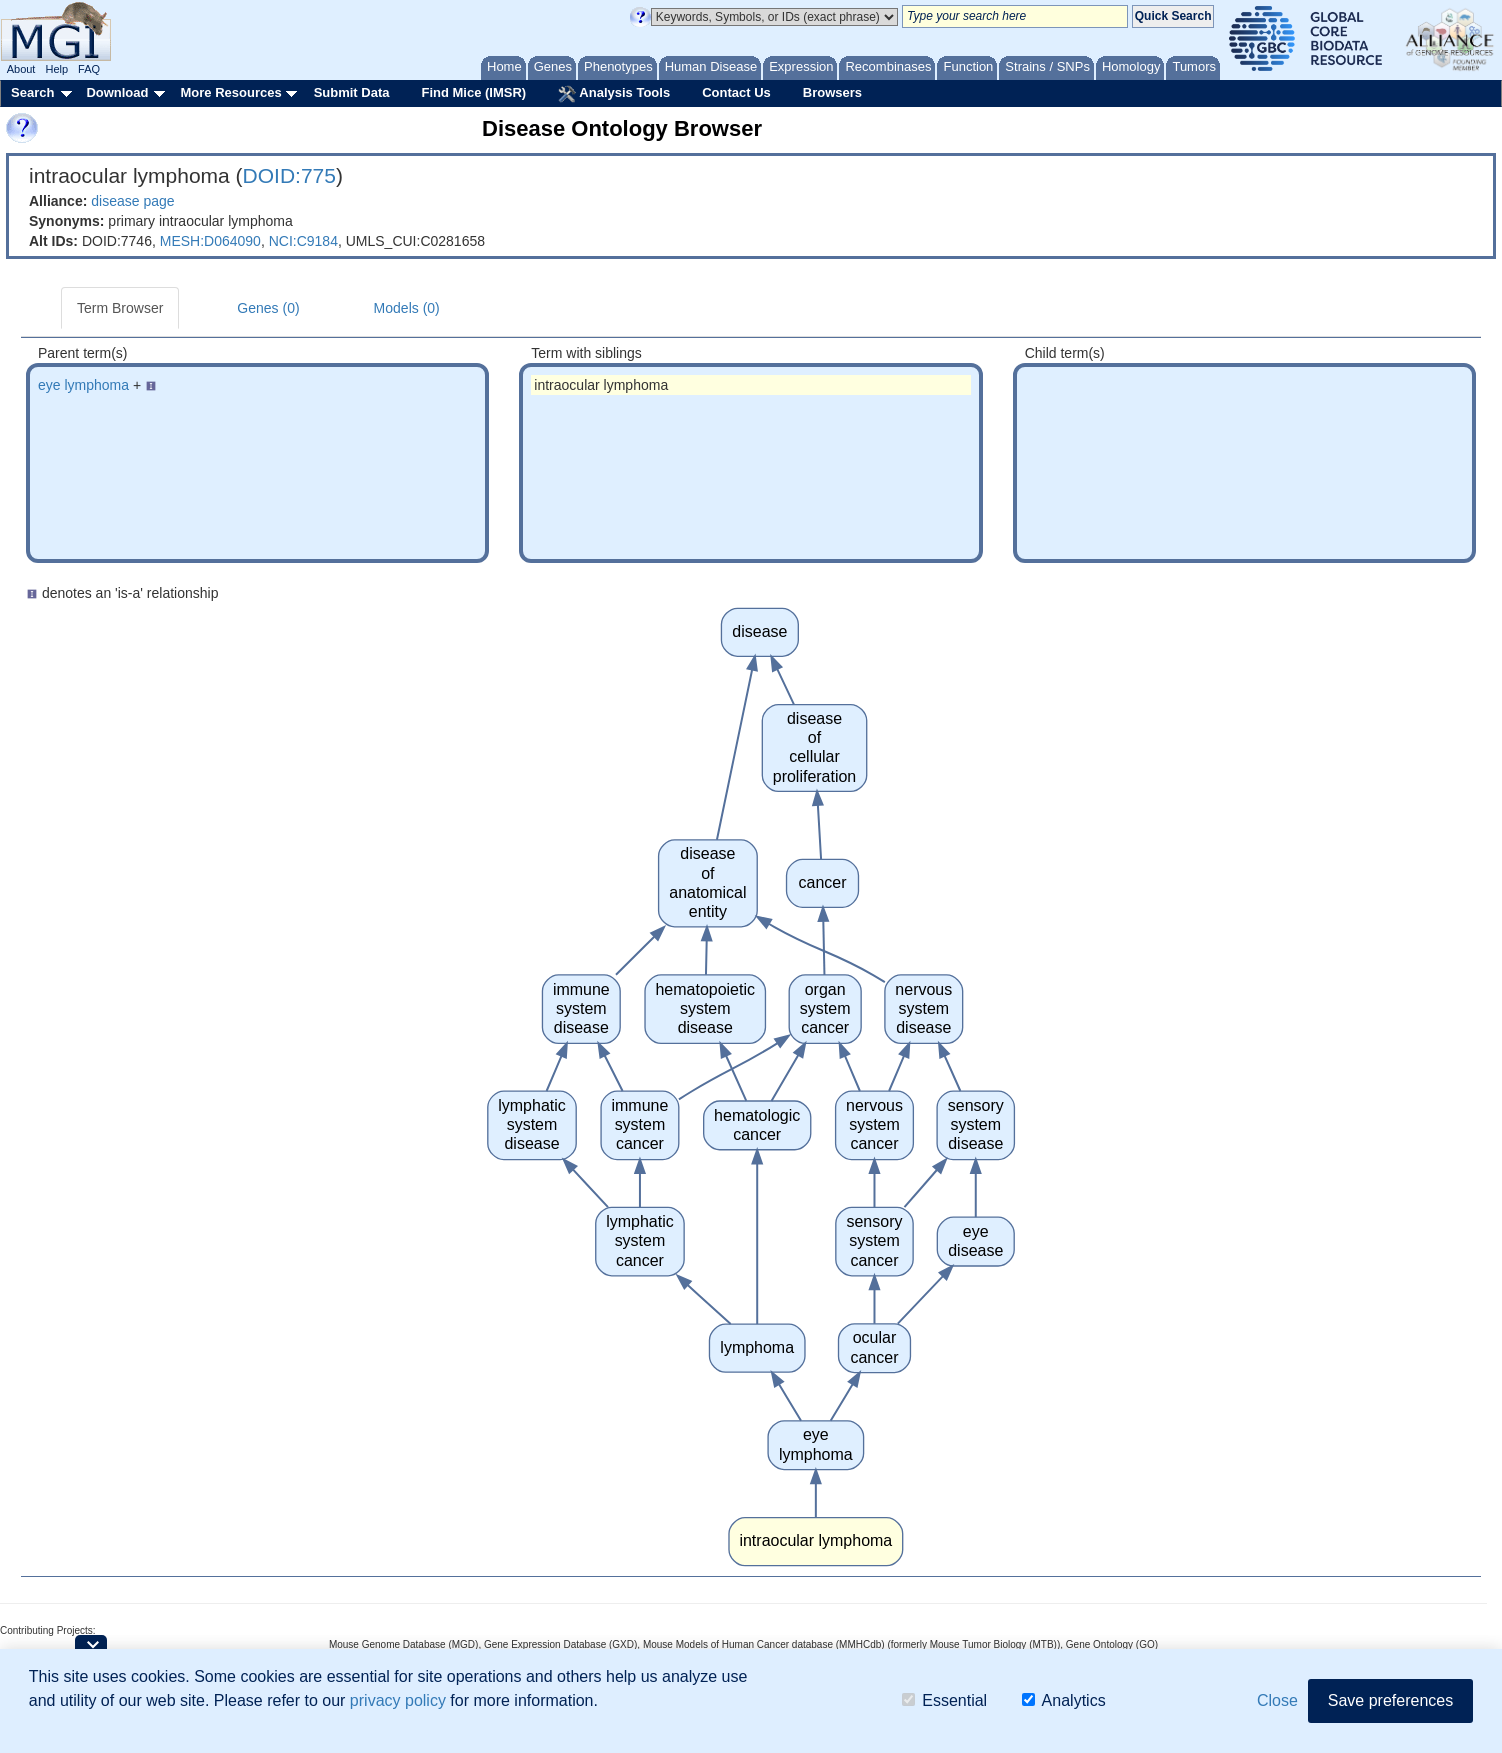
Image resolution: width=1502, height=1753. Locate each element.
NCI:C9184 (303, 241)
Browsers (832, 92)
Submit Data (352, 92)
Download (117, 92)
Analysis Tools (614, 94)
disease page (132, 201)
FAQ (89, 69)
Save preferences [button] (1390, 1700)
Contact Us (736, 92)
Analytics (1064, 1700)
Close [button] (1277, 1700)
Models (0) (407, 308)
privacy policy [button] (398, 1700)
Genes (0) (268, 308)
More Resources (230, 92)
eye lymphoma (83, 385)
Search (32, 92)
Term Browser (120, 308)
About (21, 69)
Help (56, 69)
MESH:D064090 (210, 241)
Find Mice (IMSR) (473, 92)
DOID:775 (289, 175)
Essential (944, 1700)
